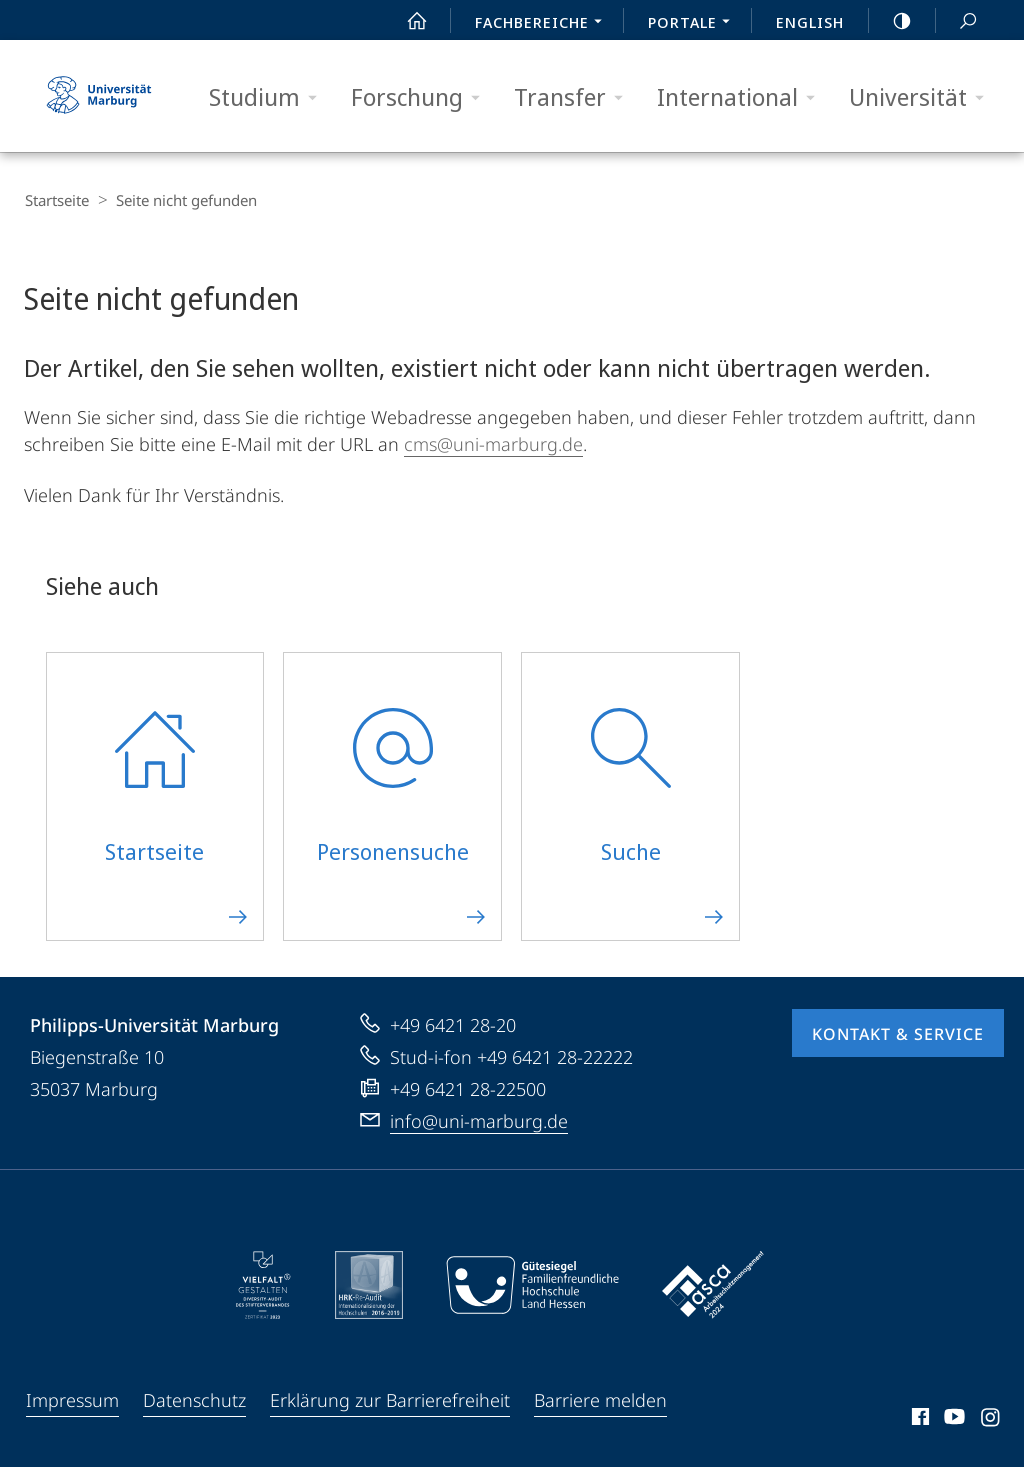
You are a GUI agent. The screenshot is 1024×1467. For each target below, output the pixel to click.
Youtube (952, 1419)
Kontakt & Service (898, 1033)
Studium (269, 97)
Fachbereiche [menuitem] (544, 24)
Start (406, 21)
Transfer (575, 97)
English (810, 22)
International (742, 97)
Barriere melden (600, 1399)
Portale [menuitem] (694, 24)
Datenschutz (194, 1399)
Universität (923, 97)
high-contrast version (891, 21)
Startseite (56, 200)
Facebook (918, 1419)
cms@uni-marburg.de (493, 443)
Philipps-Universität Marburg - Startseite (99, 96)
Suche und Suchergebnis (957, 21)
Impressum (72, 1399)
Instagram (991, 1419)
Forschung (422, 97)
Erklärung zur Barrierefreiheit (390, 1399)
